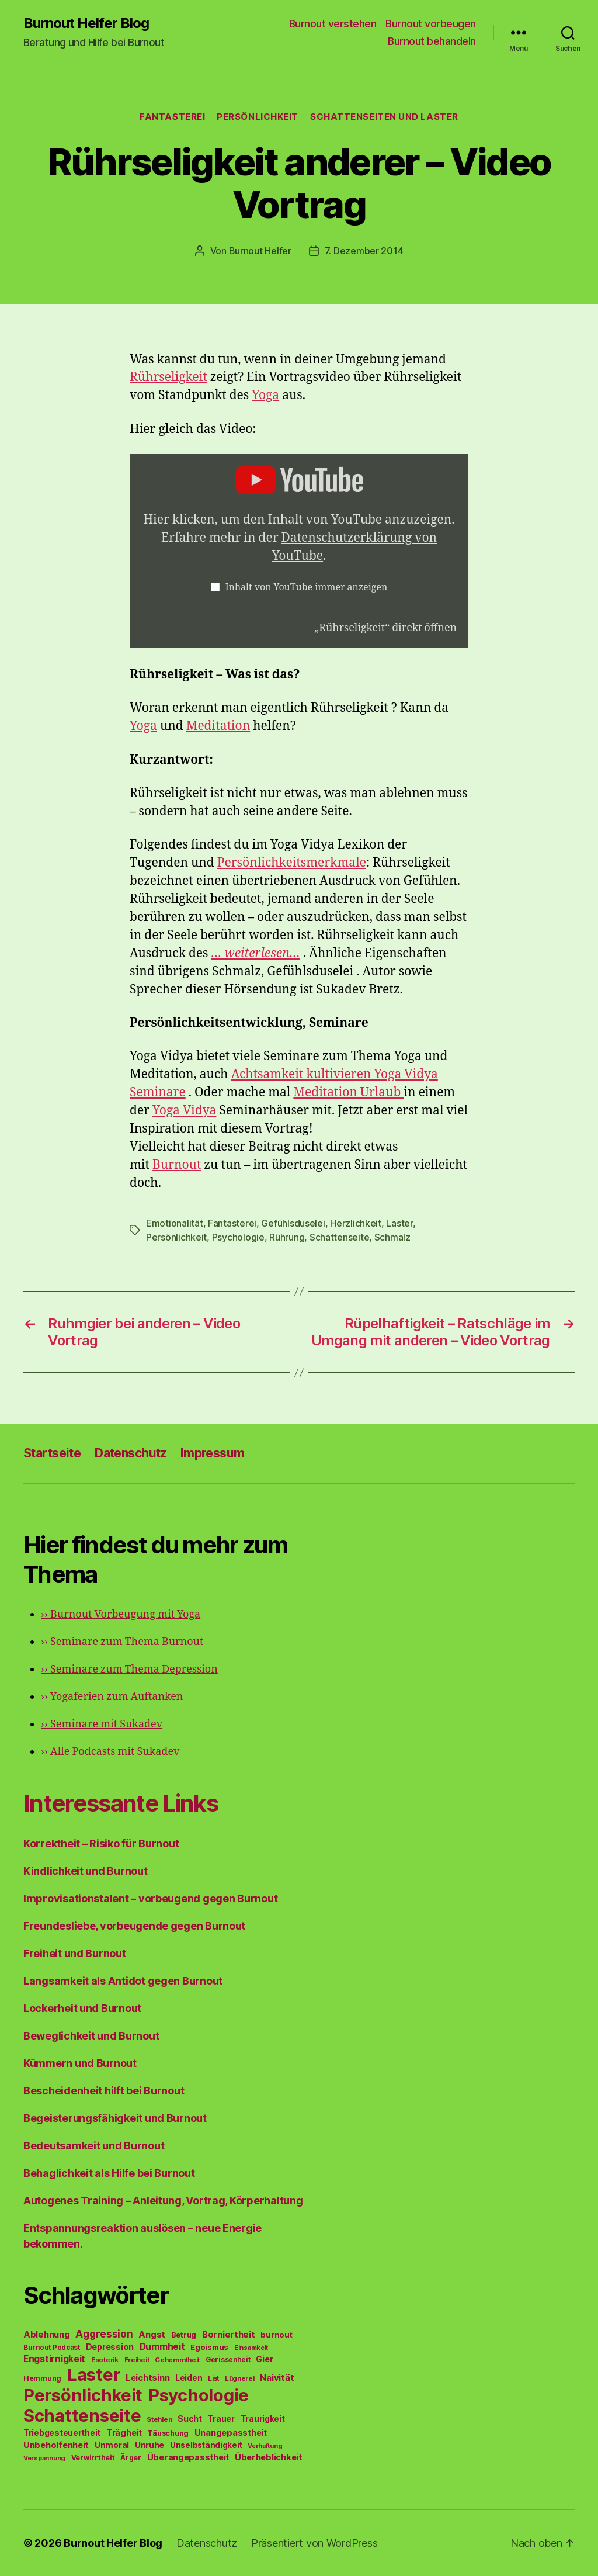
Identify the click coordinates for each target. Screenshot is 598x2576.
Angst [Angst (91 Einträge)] (151, 2334)
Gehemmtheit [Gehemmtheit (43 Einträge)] (177, 2360)
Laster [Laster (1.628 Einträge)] (93, 2374)
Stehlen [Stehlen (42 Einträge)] (159, 2419)
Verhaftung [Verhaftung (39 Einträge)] (265, 2446)
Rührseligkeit (168, 377)
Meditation (218, 726)
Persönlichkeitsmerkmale (291, 863)
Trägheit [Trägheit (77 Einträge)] (124, 2432)
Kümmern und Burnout (80, 2063)
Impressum (212, 1453)
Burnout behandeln (432, 41)
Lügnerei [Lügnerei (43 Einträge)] (240, 2378)
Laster (399, 1223)
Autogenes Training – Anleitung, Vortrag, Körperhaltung (163, 2200)
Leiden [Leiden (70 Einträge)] (188, 2378)
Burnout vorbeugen (430, 24)
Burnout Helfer (260, 251)
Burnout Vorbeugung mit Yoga (120, 1614)
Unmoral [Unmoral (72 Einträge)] (112, 2445)
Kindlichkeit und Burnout (85, 1871)
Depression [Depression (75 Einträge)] (110, 2347)
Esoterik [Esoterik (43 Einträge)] (105, 2360)
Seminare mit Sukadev (101, 1724)
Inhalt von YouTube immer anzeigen (306, 587)
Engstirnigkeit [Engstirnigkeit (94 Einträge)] (54, 2358)
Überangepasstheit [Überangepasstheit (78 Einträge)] (188, 2457)
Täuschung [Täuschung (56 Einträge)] (168, 2433)
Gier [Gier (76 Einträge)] (264, 2359)
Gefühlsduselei (293, 1223)
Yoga (265, 395)
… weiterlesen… (255, 953)
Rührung (286, 1237)
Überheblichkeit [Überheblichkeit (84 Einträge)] (269, 2457)
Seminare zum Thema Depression (129, 1669)
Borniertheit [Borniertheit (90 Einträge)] (228, 2334)
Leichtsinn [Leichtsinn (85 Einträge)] (147, 2378)
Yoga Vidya (184, 1111)
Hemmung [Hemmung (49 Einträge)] (42, 2378)
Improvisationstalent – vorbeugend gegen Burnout (150, 1898)
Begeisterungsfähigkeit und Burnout (115, 2118)
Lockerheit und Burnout (82, 2008)
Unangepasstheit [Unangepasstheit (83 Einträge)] (230, 2433)
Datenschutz (130, 1453)
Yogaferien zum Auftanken (112, 1697)
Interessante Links (120, 1803)
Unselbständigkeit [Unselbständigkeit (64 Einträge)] (206, 2445)
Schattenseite (340, 1237)
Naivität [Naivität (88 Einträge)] (277, 2377)
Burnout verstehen (333, 24)
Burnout (176, 1165)
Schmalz (392, 1237)
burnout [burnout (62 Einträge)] (276, 2334)
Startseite (52, 1453)
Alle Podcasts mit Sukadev (110, 1751)
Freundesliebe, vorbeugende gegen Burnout (134, 1926)
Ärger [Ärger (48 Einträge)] (130, 2457)
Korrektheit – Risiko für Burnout (101, 1843)
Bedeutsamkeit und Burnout (93, 2145)
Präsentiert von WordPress (314, 2543)
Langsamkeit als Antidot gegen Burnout (122, 1981)
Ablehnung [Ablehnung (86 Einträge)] (46, 2334)
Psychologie (238, 1237)
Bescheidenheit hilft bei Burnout (103, 2091)
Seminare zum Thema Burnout (122, 1642)
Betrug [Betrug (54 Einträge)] (183, 2335)
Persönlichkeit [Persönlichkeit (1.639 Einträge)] (82, 2395)
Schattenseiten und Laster (384, 117)
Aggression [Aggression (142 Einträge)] (104, 2334)
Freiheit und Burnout (74, 1953)
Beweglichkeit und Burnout (91, 2036)
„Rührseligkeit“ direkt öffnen (385, 628)
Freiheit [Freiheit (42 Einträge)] (137, 2360)
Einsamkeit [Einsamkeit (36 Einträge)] (251, 2348)
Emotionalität (174, 1223)
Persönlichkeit (257, 117)
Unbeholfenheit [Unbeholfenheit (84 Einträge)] (56, 2445)
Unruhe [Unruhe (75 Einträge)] (149, 2445)
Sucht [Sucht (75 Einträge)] (190, 2418)
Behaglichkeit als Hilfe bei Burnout (109, 2173)
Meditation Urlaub (348, 1092)
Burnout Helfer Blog (86, 23)
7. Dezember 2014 (364, 251)
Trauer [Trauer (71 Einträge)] (220, 2418)
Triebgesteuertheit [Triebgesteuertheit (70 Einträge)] (61, 2432)
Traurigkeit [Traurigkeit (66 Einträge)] (263, 2418)
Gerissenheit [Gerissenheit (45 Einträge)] (228, 2360)
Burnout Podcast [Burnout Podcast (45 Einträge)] (51, 2347)
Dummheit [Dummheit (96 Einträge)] (162, 2346)
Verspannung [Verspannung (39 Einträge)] (44, 2458)
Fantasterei (172, 117)
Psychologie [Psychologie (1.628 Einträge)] (198, 2395)
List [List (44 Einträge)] (213, 2378)
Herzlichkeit (355, 1223)
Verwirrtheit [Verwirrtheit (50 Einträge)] (93, 2457)
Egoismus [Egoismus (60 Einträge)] (209, 2347)
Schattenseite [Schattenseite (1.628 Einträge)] (82, 2415)
